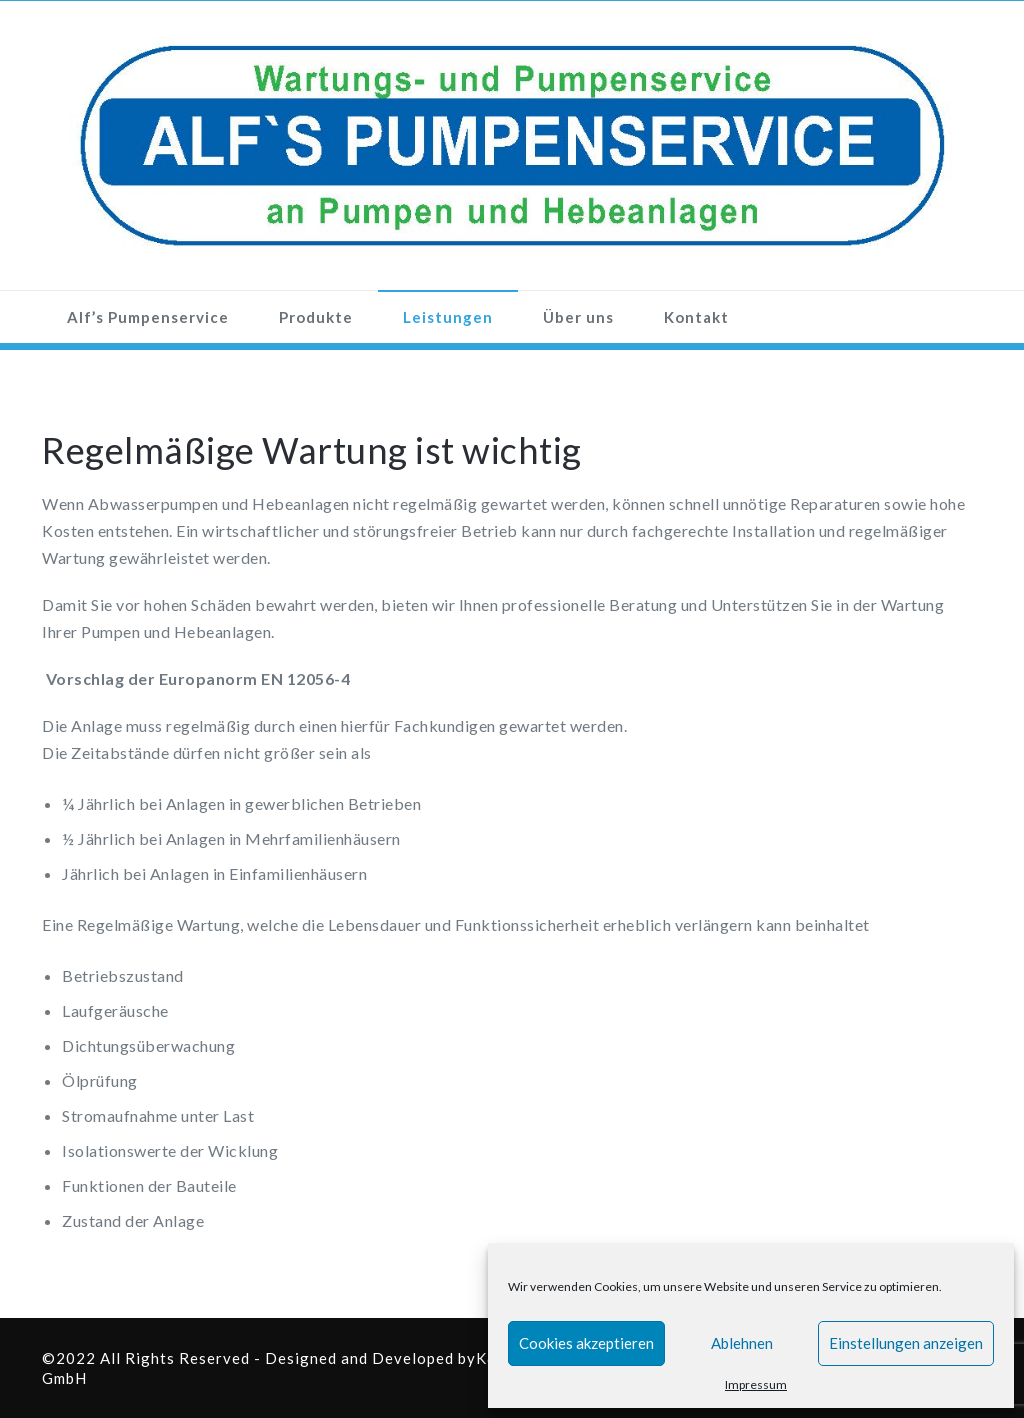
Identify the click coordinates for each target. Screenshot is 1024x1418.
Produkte (316, 317)
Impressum (756, 1384)
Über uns (578, 317)
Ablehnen (742, 1343)
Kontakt (696, 317)
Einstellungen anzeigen (906, 1343)
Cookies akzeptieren (586, 1343)
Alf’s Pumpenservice (148, 317)
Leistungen (448, 317)
